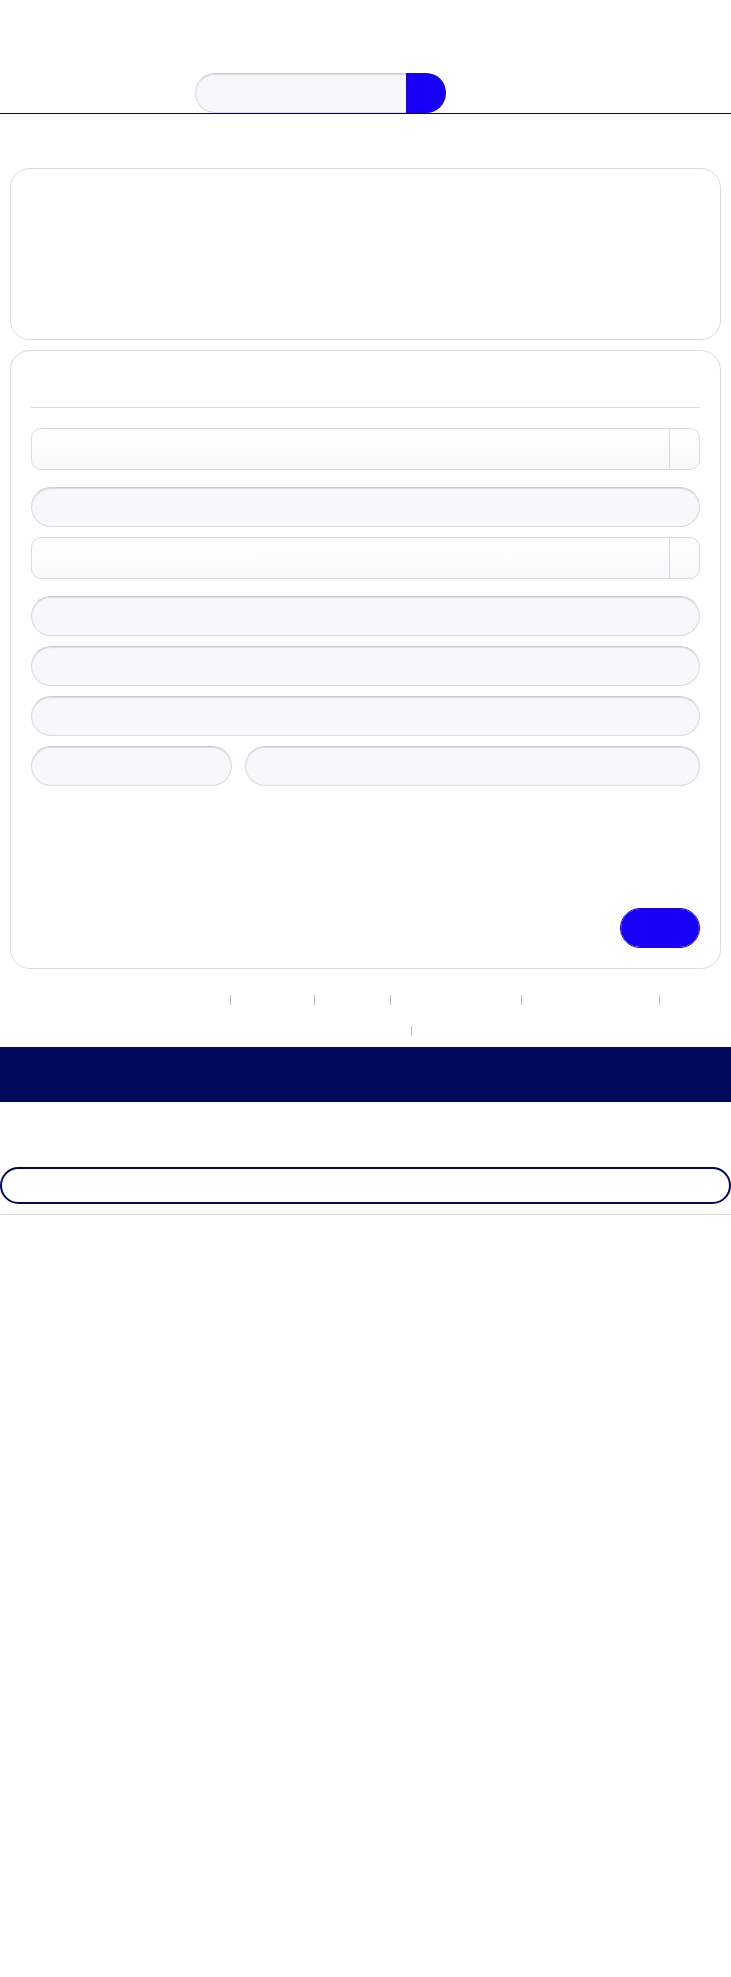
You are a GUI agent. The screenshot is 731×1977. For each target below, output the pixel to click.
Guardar (659, 952)
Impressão (464, 1061)
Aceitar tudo (458, 1945)
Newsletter (264, 1027)
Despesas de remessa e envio (365, 1444)
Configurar (349, 1945)
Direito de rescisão (465, 1027)
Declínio (252, 1945)
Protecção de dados (614, 1027)
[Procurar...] (320, 93)
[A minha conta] (637, 97)
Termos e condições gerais (319, 1061)
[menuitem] (31, 93)
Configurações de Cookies (121, 1027)
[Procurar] (419, 93)
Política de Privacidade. (306, 920)
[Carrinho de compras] (699, 96)
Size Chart (365, 1318)
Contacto (352, 1027)
